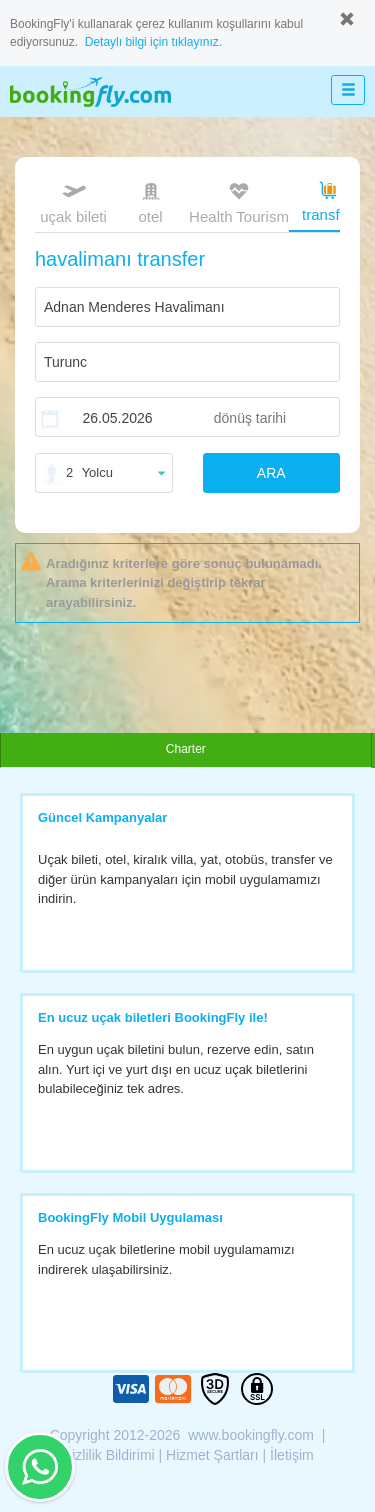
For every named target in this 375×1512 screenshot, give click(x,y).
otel (151, 201)
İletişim (292, 1455)
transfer (327, 200)
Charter (186, 749)
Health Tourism (239, 203)
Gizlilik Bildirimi (107, 1455)
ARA (271, 473)
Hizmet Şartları (212, 1455)
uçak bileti (73, 201)
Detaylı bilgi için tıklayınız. (153, 42)
